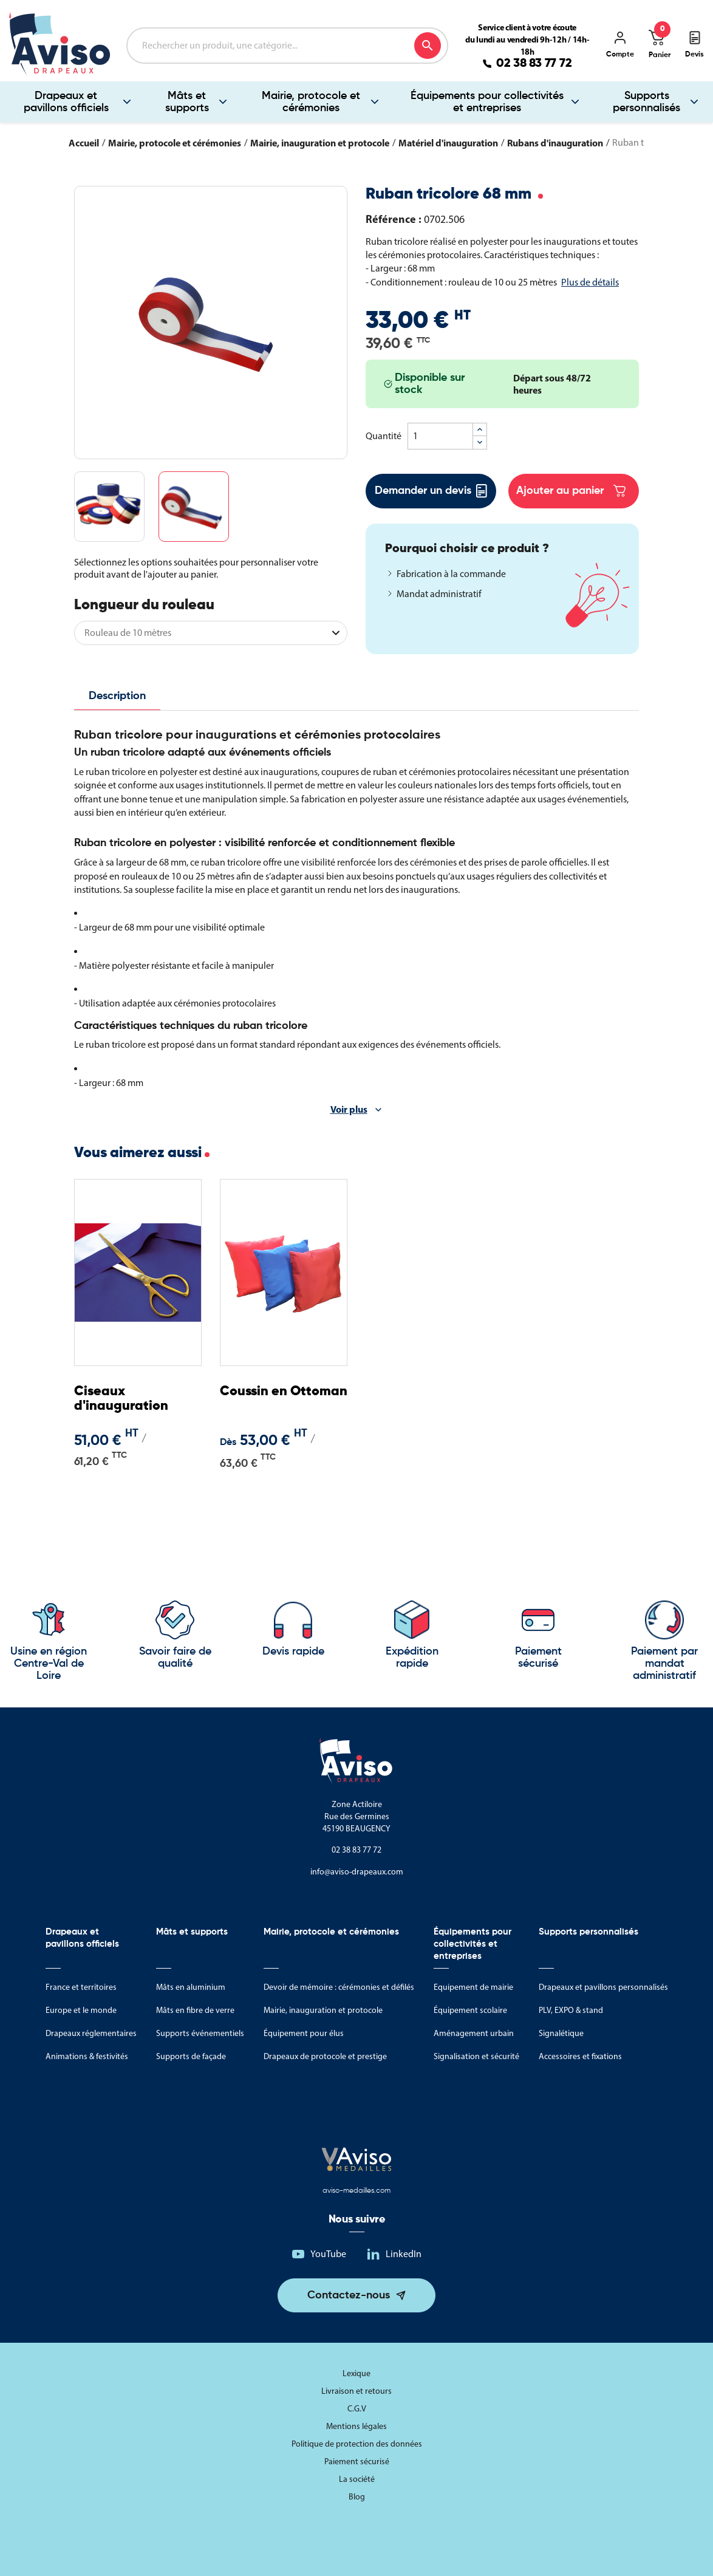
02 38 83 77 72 (533, 64)
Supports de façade (191, 2056)
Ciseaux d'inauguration (121, 1399)
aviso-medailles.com (356, 2191)
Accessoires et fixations (580, 2056)
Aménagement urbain (474, 2033)
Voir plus (348, 1109)
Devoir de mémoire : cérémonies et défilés (339, 1987)
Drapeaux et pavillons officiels (66, 102)
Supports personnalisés (588, 1931)
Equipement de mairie (473, 1987)
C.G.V (356, 2408)
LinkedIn (403, 2254)
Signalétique (561, 2033)
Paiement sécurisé (356, 2461)
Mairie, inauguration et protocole (323, 2010)
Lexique (356, 2373)
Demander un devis (431, 491)
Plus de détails (590, 282)
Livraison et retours (356, 2391)
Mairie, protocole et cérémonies (311, 102)
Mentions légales (356, 2426)
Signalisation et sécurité (476, 2056)
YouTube (328, 2254)
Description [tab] (117, 696)
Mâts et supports (187, 102)
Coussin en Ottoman (283, 1391)
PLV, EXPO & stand (571, 2010)
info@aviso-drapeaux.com (356, 1872)
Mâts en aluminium (190, 1987)
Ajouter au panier (571, 491)
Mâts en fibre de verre (195, 2010)
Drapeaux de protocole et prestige (325, 2056)
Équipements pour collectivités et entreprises (487, 102)
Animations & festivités (87, 2056)
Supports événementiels (200, 2033)
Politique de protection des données (357, 2444)
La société (357, 2479)
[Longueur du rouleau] (210, 633)
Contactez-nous (348, 2295)
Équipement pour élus (304, 2033)
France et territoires (81, 1987)
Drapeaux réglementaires (91, 2033)
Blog (357, 2497)
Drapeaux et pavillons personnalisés (603, 1987)
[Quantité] (440, 436)
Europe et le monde (81, 2010)
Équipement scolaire (470, 2010)
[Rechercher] (287, 45)
